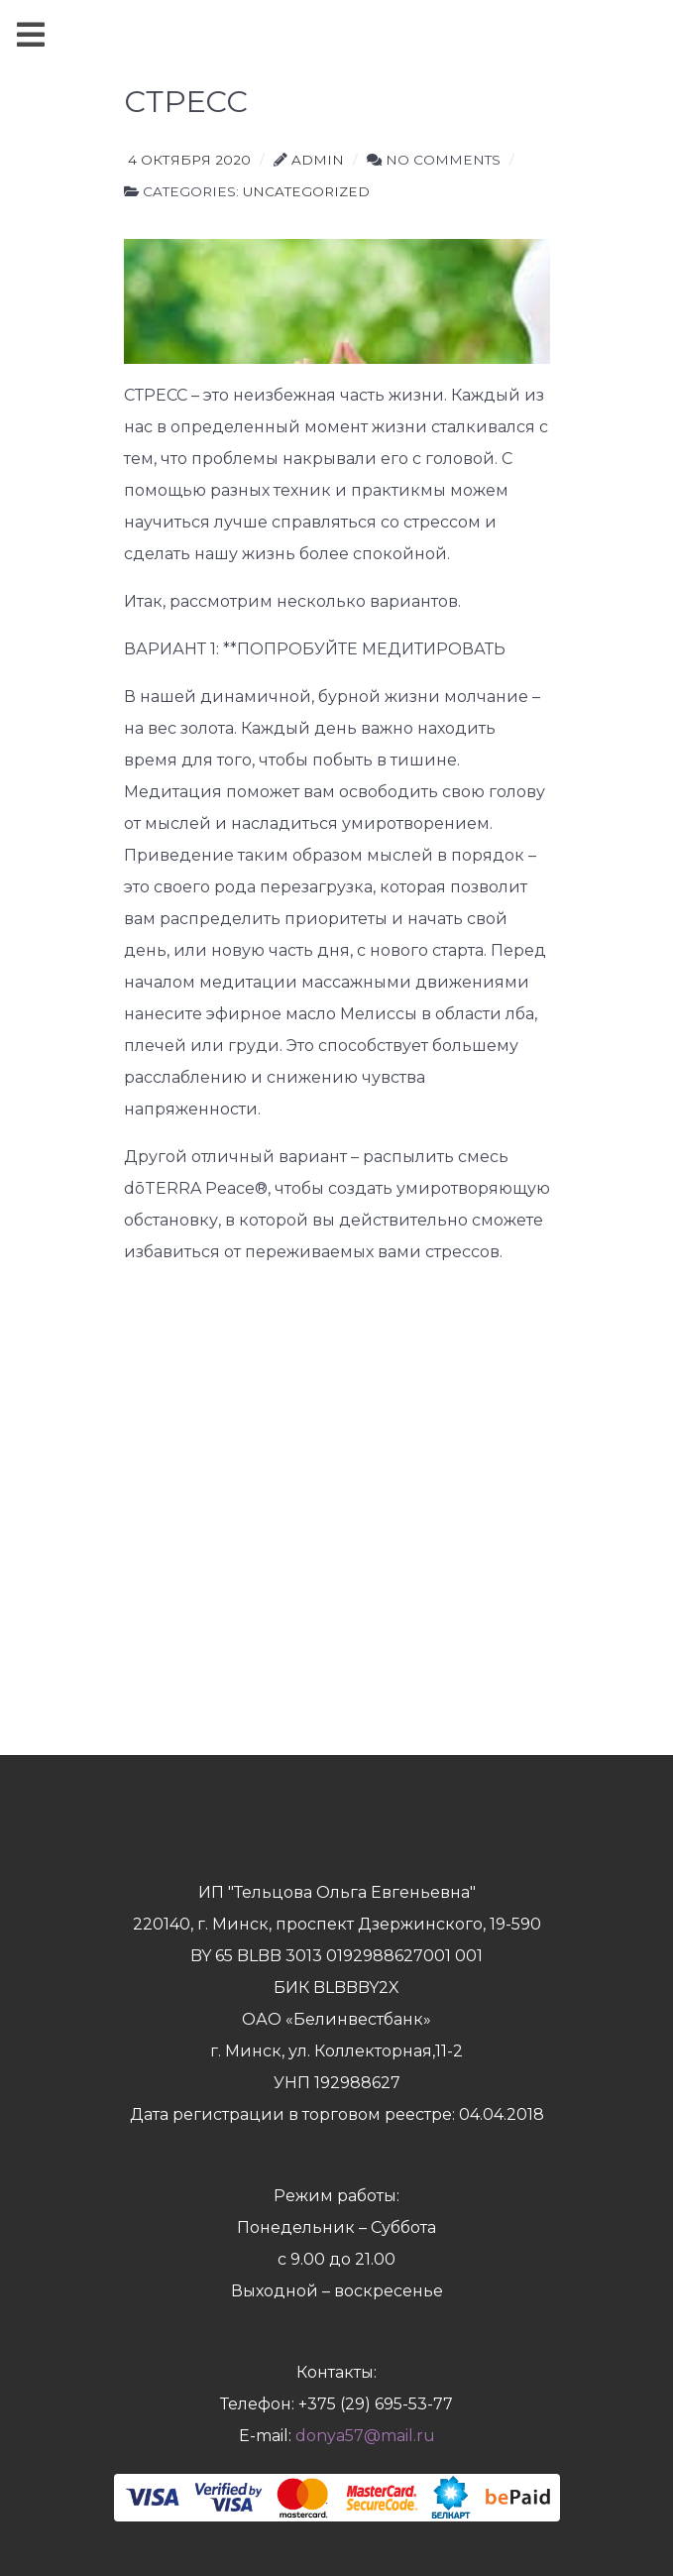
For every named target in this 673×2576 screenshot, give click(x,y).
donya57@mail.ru (365, 2435)
